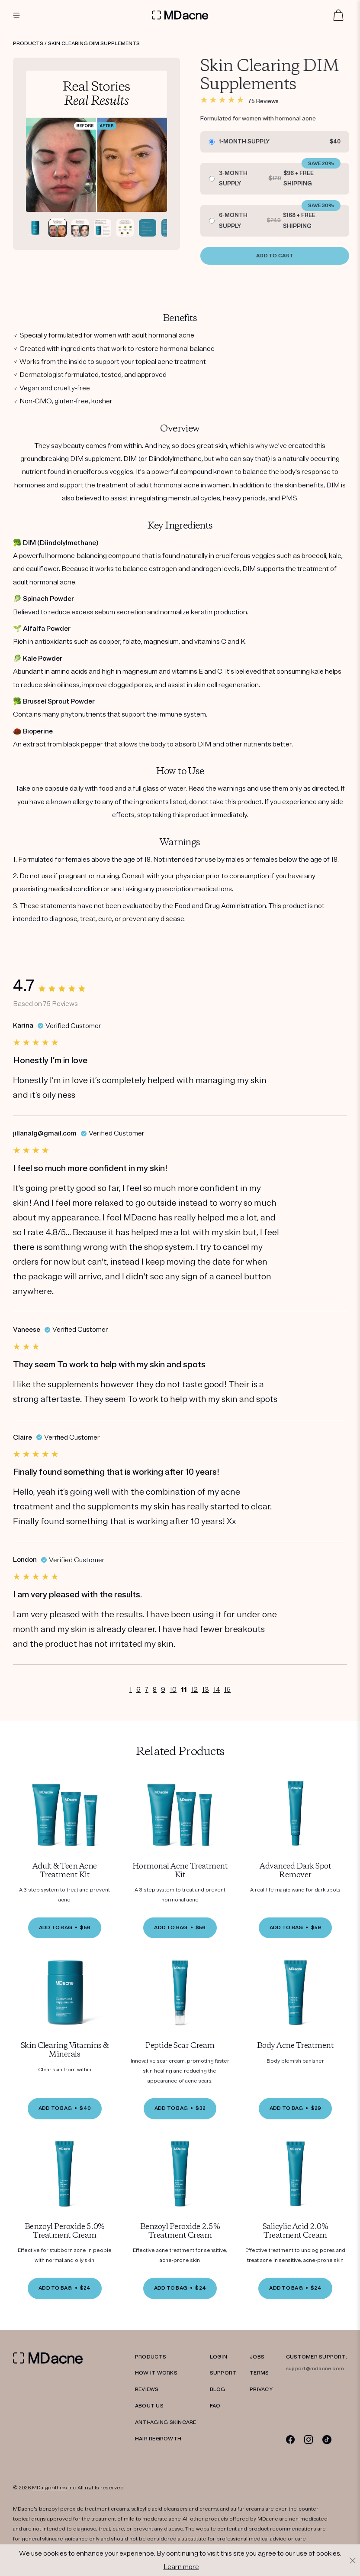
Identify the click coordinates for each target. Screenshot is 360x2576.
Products (28, 43)
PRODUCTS (150, 2357)
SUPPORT (223, 2373)
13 (205, 1689)
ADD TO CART (283, 256)
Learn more (181, 2567)
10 (173, 1689)
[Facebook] (290, 2439)
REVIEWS (147, 2389)
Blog (217, 2389)
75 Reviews (272, 100)
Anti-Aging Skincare (165, 2422)
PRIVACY (261, 2389)
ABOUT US (149, 2406)
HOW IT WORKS (156, 2373)
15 (227, 1689)
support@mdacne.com (315, 2368)
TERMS (259, 2373)
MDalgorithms (49, 2488)
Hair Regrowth (158, 2439)
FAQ (215, 2406)
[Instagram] (308, 2439)
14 (216, 1689)
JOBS (257, 2357)
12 (194, 1689)
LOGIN (218, 2357)
